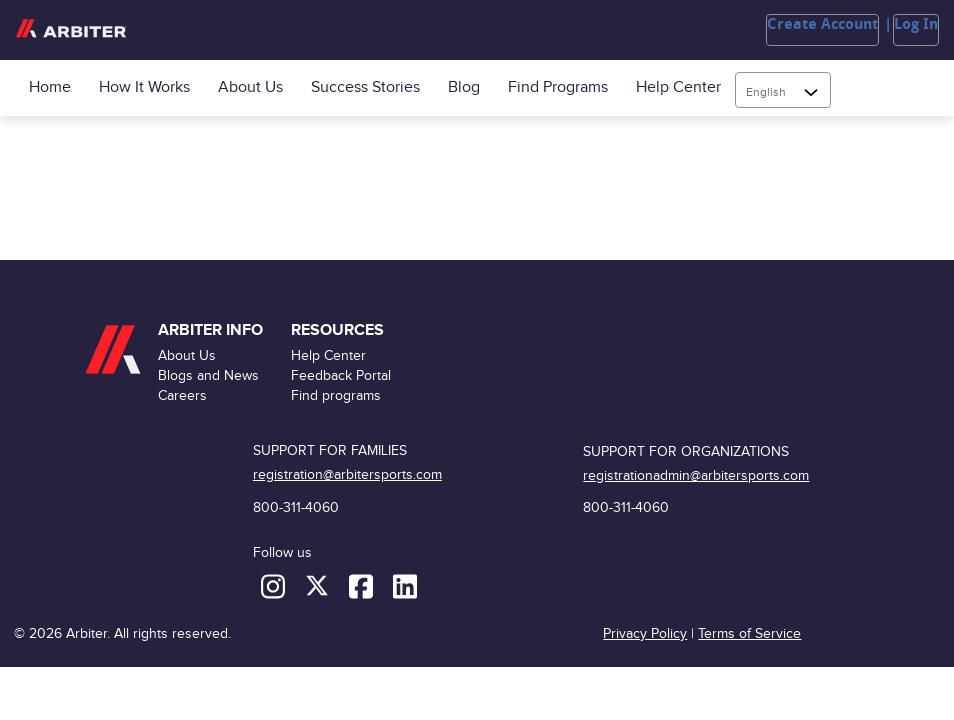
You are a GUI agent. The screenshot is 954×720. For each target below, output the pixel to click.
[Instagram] (275, 585)
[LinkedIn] (405, 585)
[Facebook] (363, 585)
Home (50, 87)
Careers (182, 395)
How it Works (144, 87)
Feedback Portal (341, 375)
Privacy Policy (645, 633)
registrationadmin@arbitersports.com (696, 475)
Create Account (822, 24)
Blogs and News (208, 375)
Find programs (558, 87)
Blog (464, 87)
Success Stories (365, 87)
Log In (916, 24)
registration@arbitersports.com (347, 474)
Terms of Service (749, 633)
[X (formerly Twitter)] (319, 585)
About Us (250, 87)
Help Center (678, 87)
